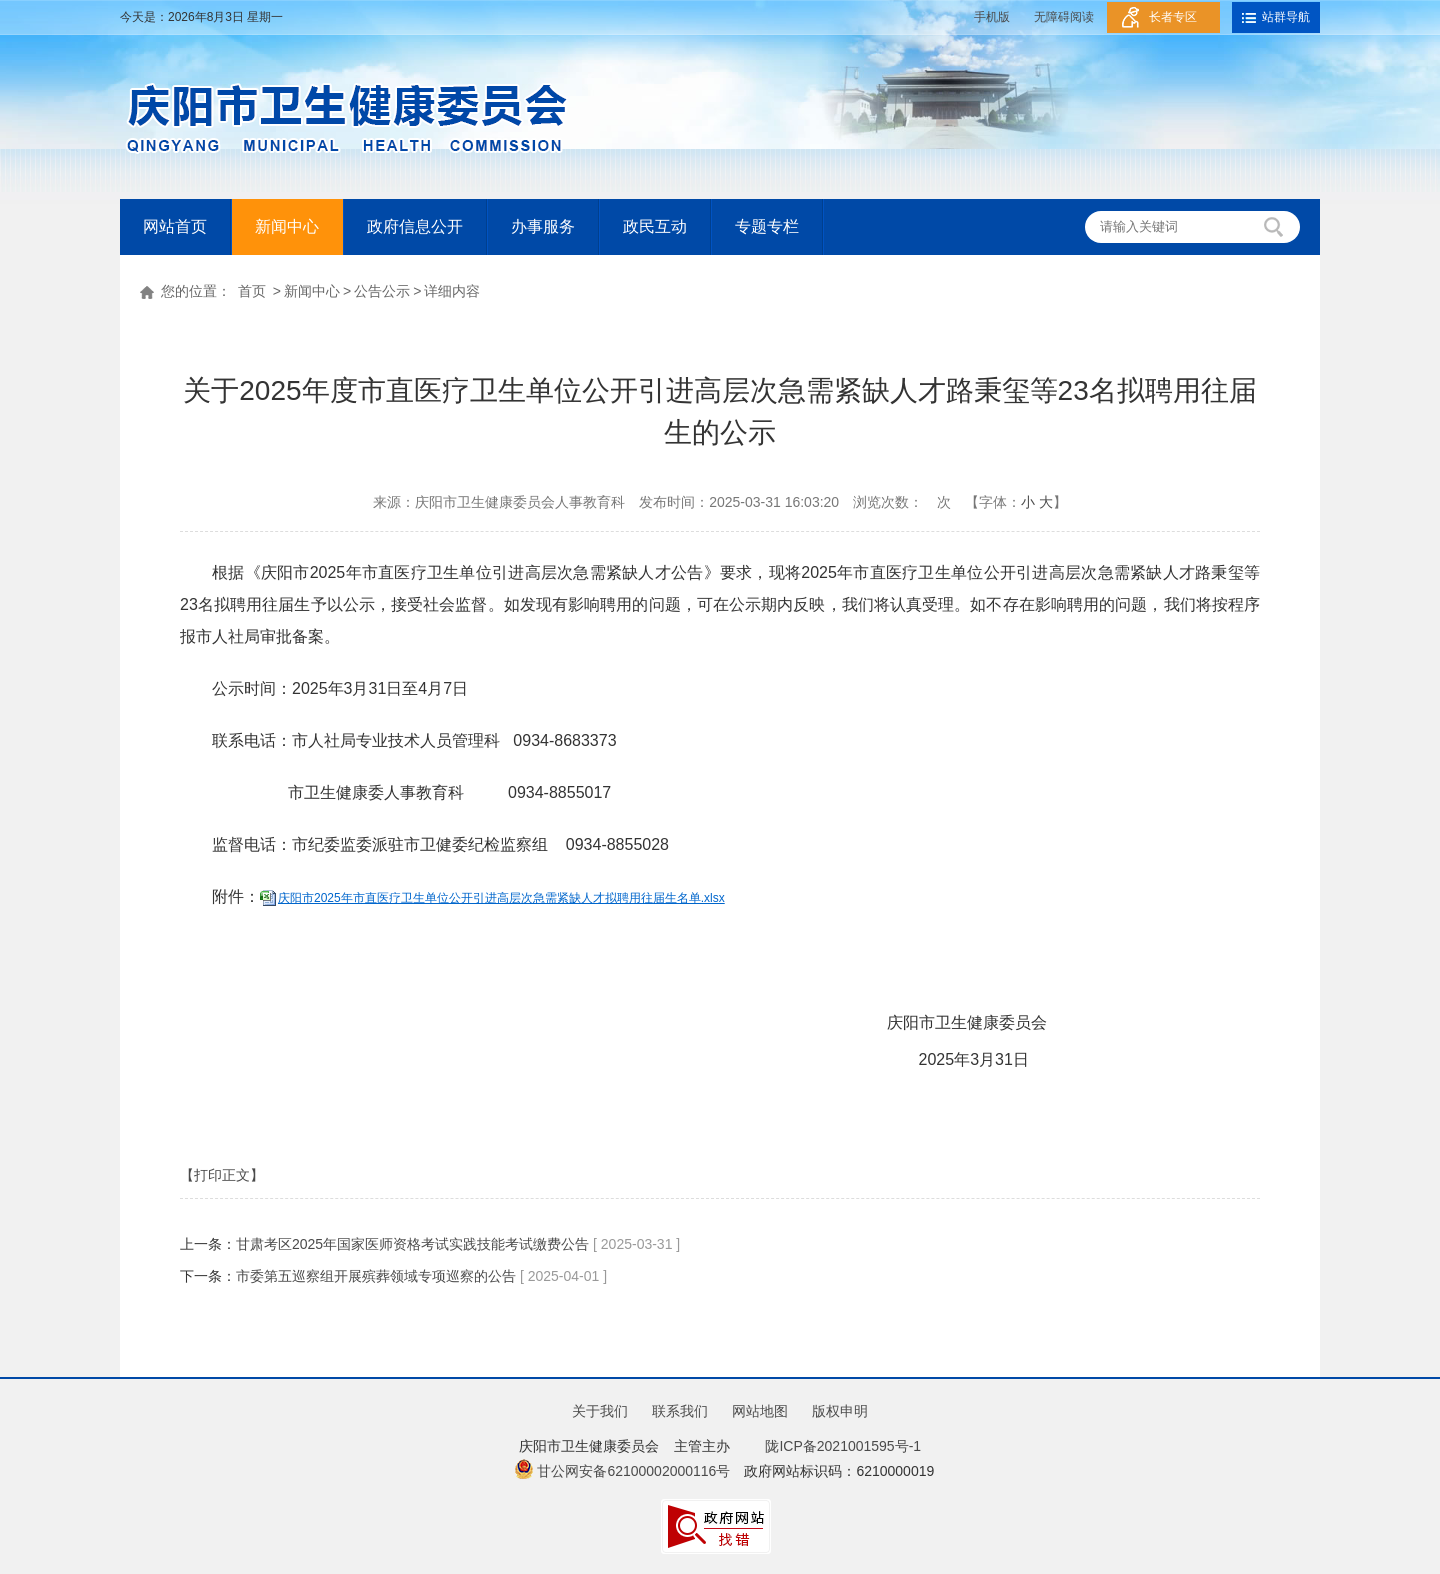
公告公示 (382, 291)
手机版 (992, 17)
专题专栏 (767, 226)
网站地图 (760, 1411)
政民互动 (655, 226)
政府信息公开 (415, 226)
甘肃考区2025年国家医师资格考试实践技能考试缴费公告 (412, 1244)
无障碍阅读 (1064, 17)
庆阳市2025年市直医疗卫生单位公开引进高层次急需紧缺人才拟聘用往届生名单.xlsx (501, 898)
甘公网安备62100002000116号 (622, 1471)
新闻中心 (287, 226)
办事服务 (543, 226)
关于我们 (600, 1411)
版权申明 (840, 1411)
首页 (252, 291)
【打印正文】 (222, 1175)
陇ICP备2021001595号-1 (839, 1446)
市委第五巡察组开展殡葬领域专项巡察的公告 (376, 1276)
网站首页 (175, 226)
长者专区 (1173, 17)
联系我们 (680, 1411)
